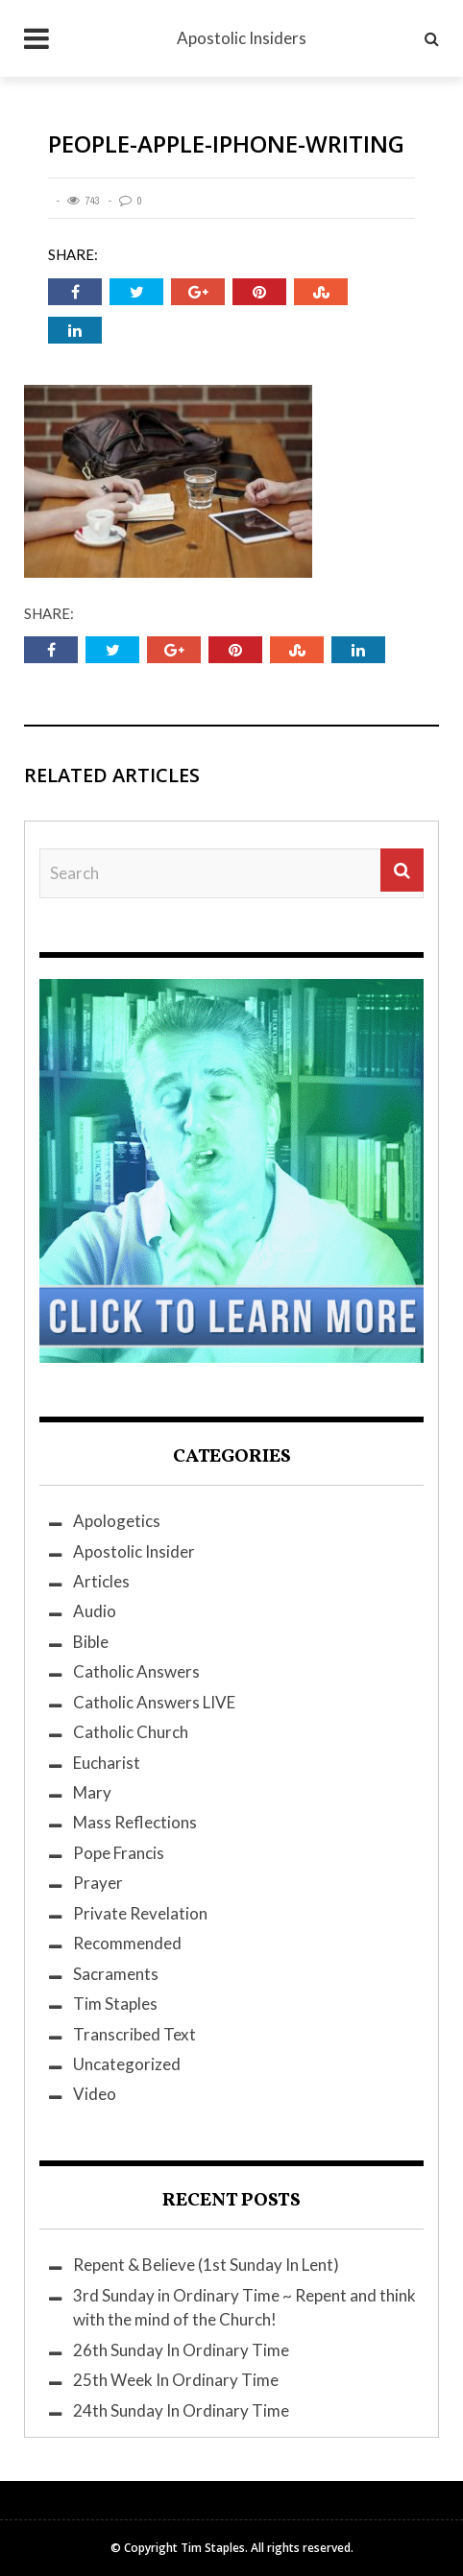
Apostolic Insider (134, 1551)
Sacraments (115, 1974)
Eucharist (106, 1763)
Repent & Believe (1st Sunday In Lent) (206, 2264)
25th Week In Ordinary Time (176, 2380)
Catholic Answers (136, 1671)
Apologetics (116, 1521)
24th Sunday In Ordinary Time (181, 2410)
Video (94, 2094)
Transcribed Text (134, 2034)
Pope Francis (118, 1853)
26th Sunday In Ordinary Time (181, 2350)
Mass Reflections (135, 1822)
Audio (94, 1611)
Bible (91, 1642)
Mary (92, 1792)
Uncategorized (127, 2064)
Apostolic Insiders (241, 38)
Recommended (127, 1943)
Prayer (98, 1882)
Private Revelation (140, 1913)
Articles (101, 1581)
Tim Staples (115, 2003)
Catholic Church (130, 1732)
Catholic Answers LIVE (154, 1702)
